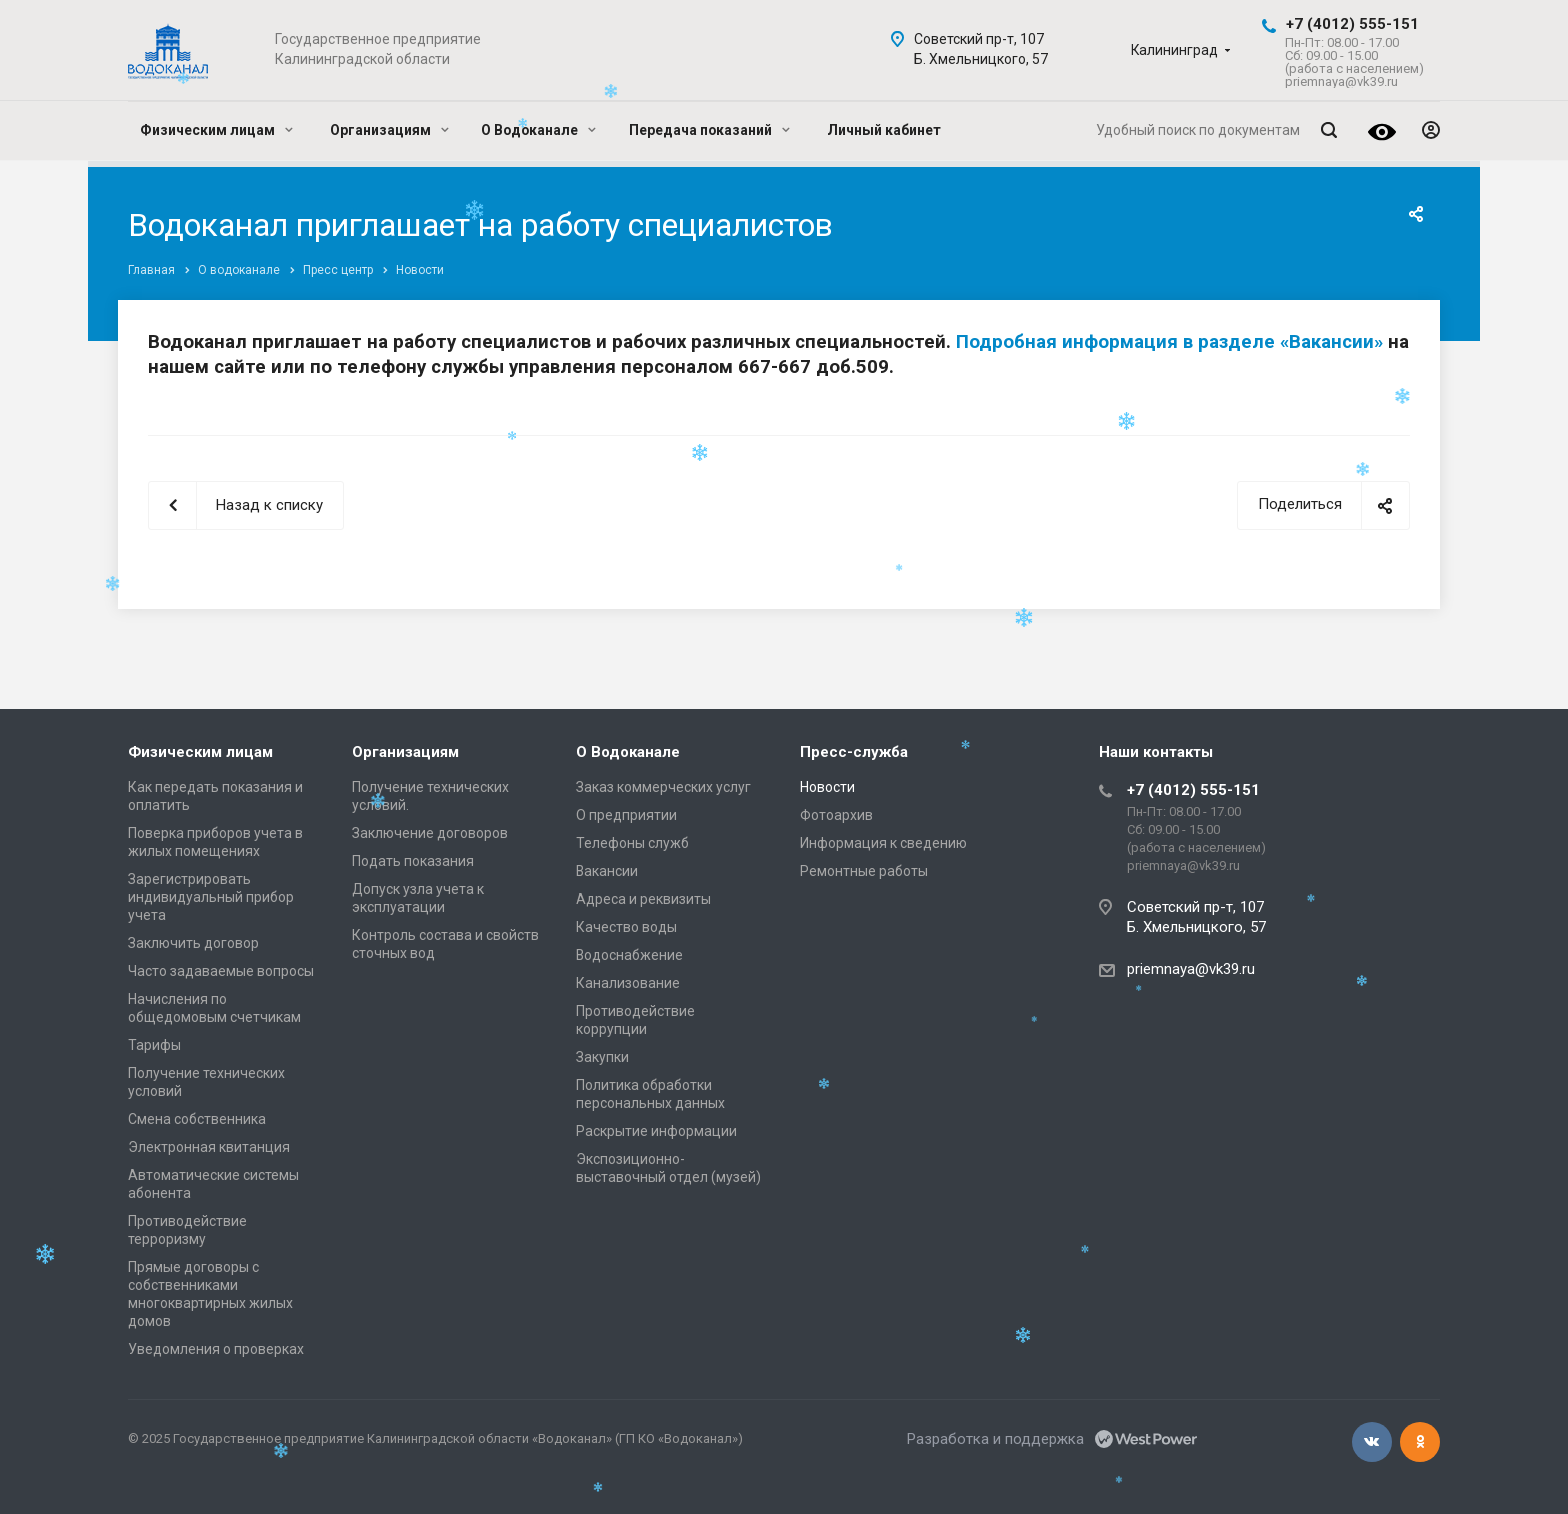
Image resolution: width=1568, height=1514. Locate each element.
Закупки (602, 1057)
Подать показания (413, 861)
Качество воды (626, 927)
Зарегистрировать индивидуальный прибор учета (211, 897)
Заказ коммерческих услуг (663, 787)
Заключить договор (193, 943)
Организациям (389, 130)
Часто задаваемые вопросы (221, 971)
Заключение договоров (430, 833)
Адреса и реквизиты (643, 899)
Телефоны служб (632, 843)
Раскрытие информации (656, 1131)
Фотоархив (836, 815)
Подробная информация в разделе (1118, 342)
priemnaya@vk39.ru (1191, 969)
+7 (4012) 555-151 (1352, 24)
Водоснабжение (629, 955)
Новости (827, 787)
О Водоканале (538, 130)
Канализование (628, 983)
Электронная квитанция (209, 1147)
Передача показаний (709, 130)
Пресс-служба (854, 752)
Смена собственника (197, 1119)
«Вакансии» (1331, 342)
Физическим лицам (216, 130)
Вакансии (607, 871)
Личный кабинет (884, 130)
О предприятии (626, 815)
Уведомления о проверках (216, 1349)
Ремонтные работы (864, 871)
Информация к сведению (883, 843)
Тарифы (154, 1045)
